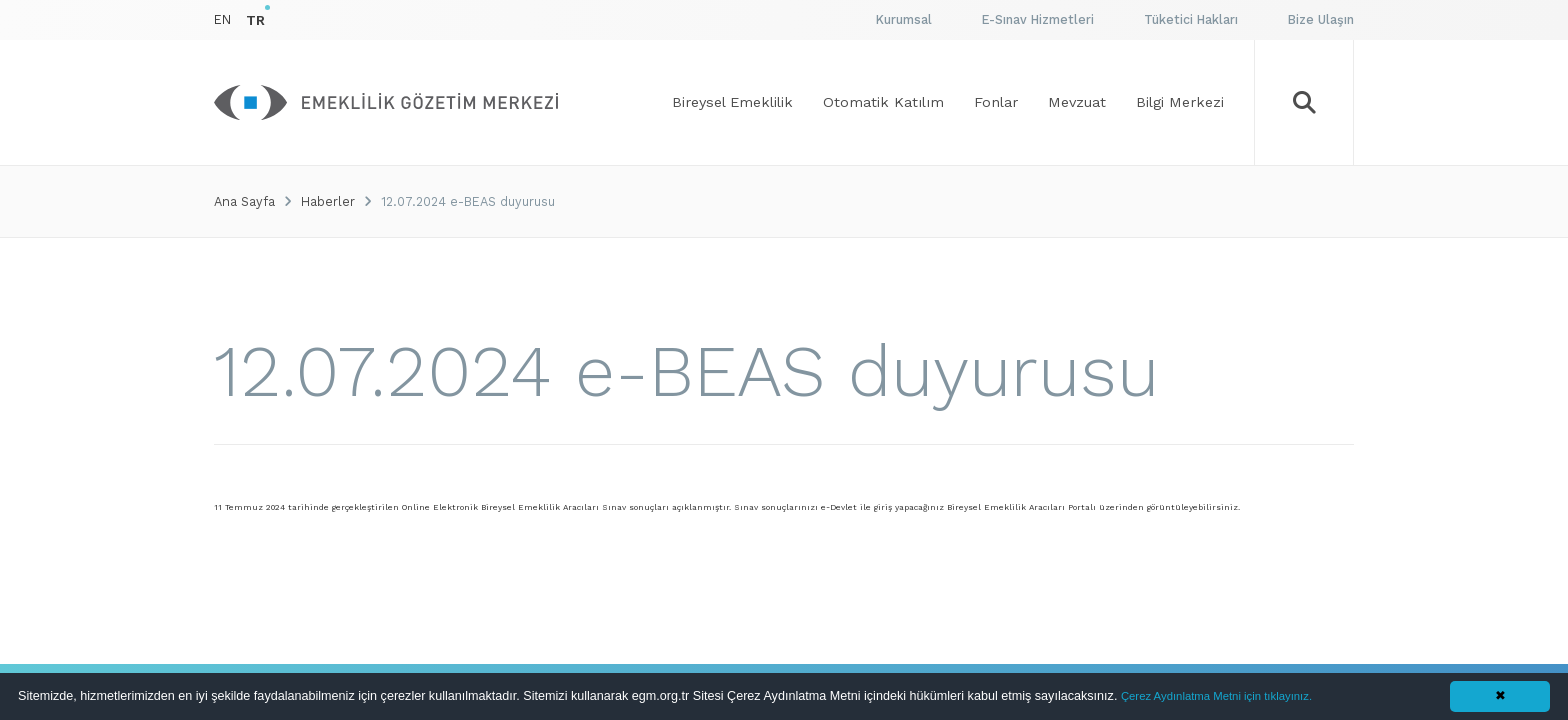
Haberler (328, 201)
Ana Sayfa (244, 201)
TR (255, 20)
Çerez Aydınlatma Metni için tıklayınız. (1216, 696)
